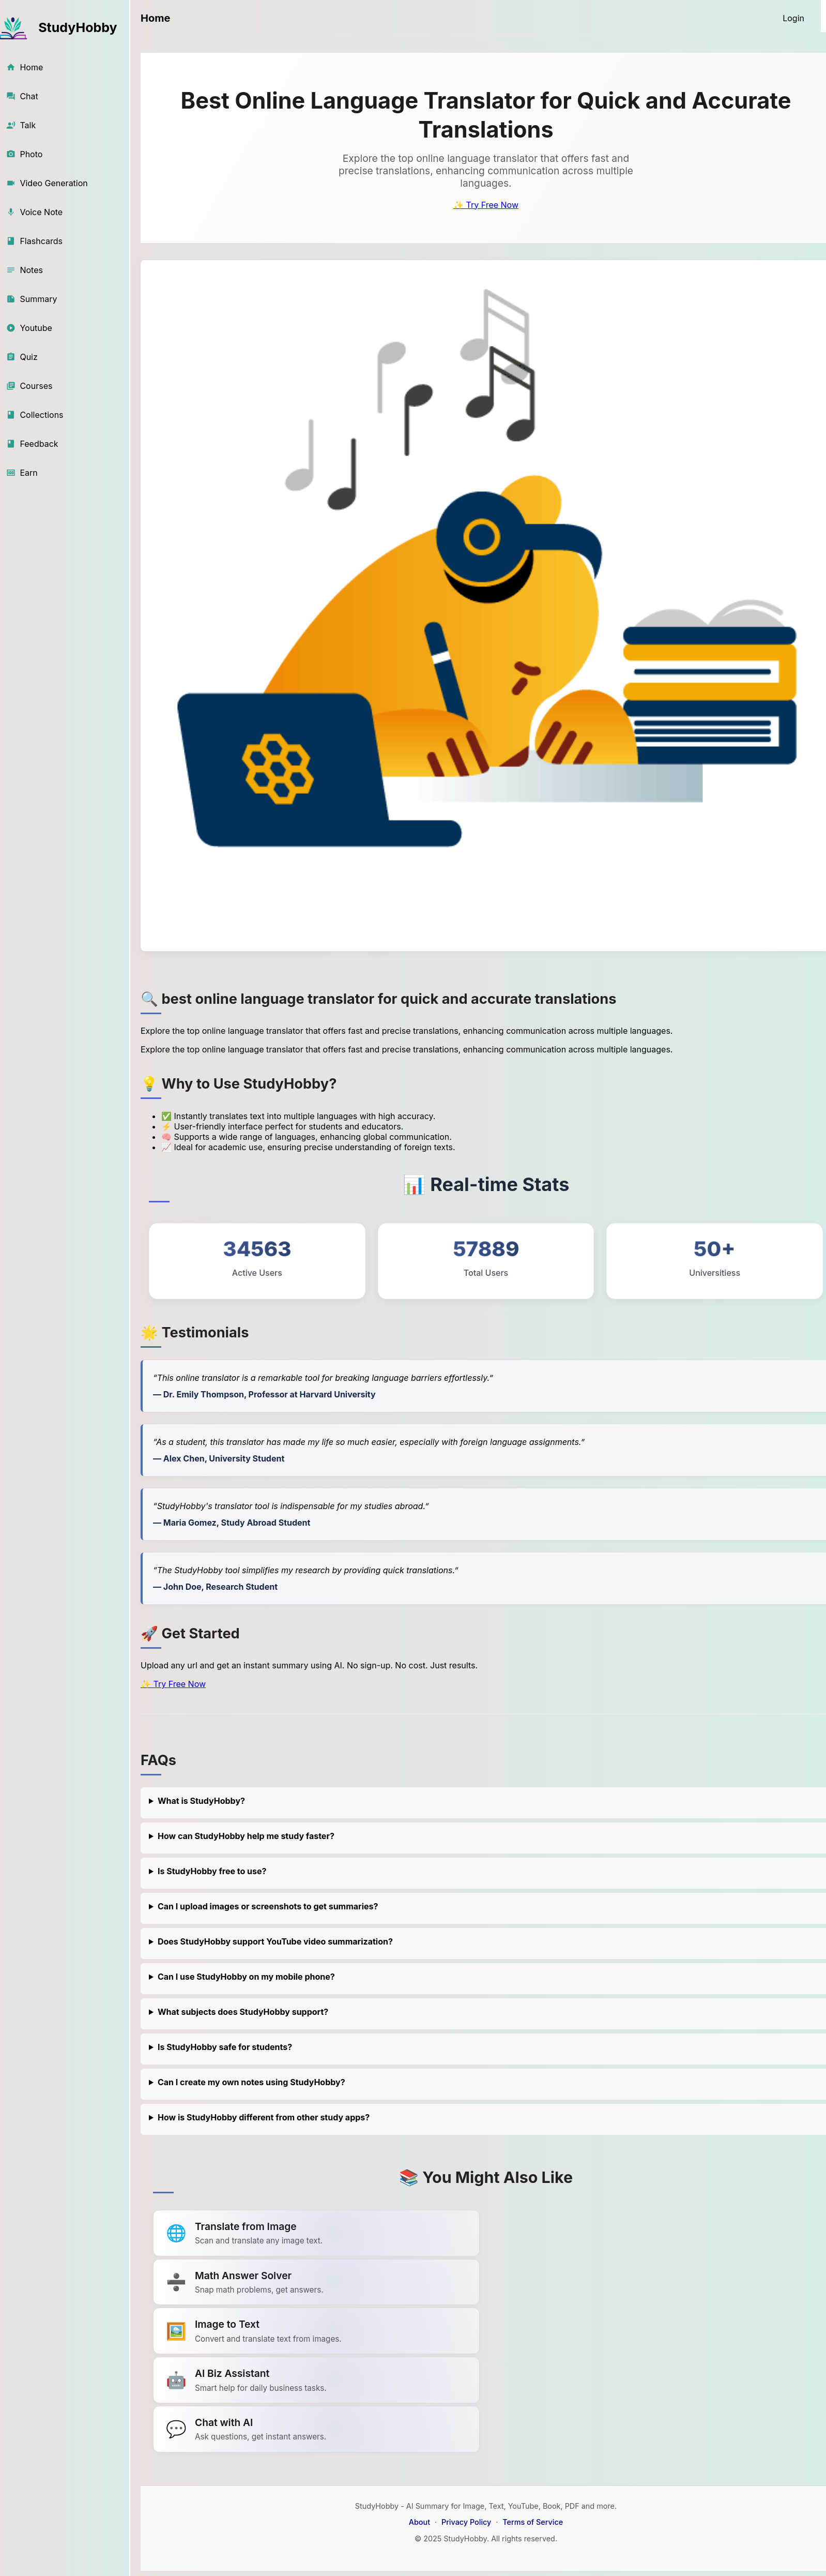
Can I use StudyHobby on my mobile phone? (246, 1976)
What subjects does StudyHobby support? (243, 2012)
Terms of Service (532, 2522)
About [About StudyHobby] (419, 2522)
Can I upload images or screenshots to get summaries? (268, 1906)
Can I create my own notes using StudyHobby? (251, 2082)
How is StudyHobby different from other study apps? (264, 2117)
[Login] (793, 18)
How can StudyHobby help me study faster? (246, 1836)
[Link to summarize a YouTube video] (316, 2233)
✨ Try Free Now (485, 205)
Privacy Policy (466, 2522)
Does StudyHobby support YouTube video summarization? (275, 1941)
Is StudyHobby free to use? (212, 1871)
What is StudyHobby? (201, 1801)
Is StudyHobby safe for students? (225, 2047)
